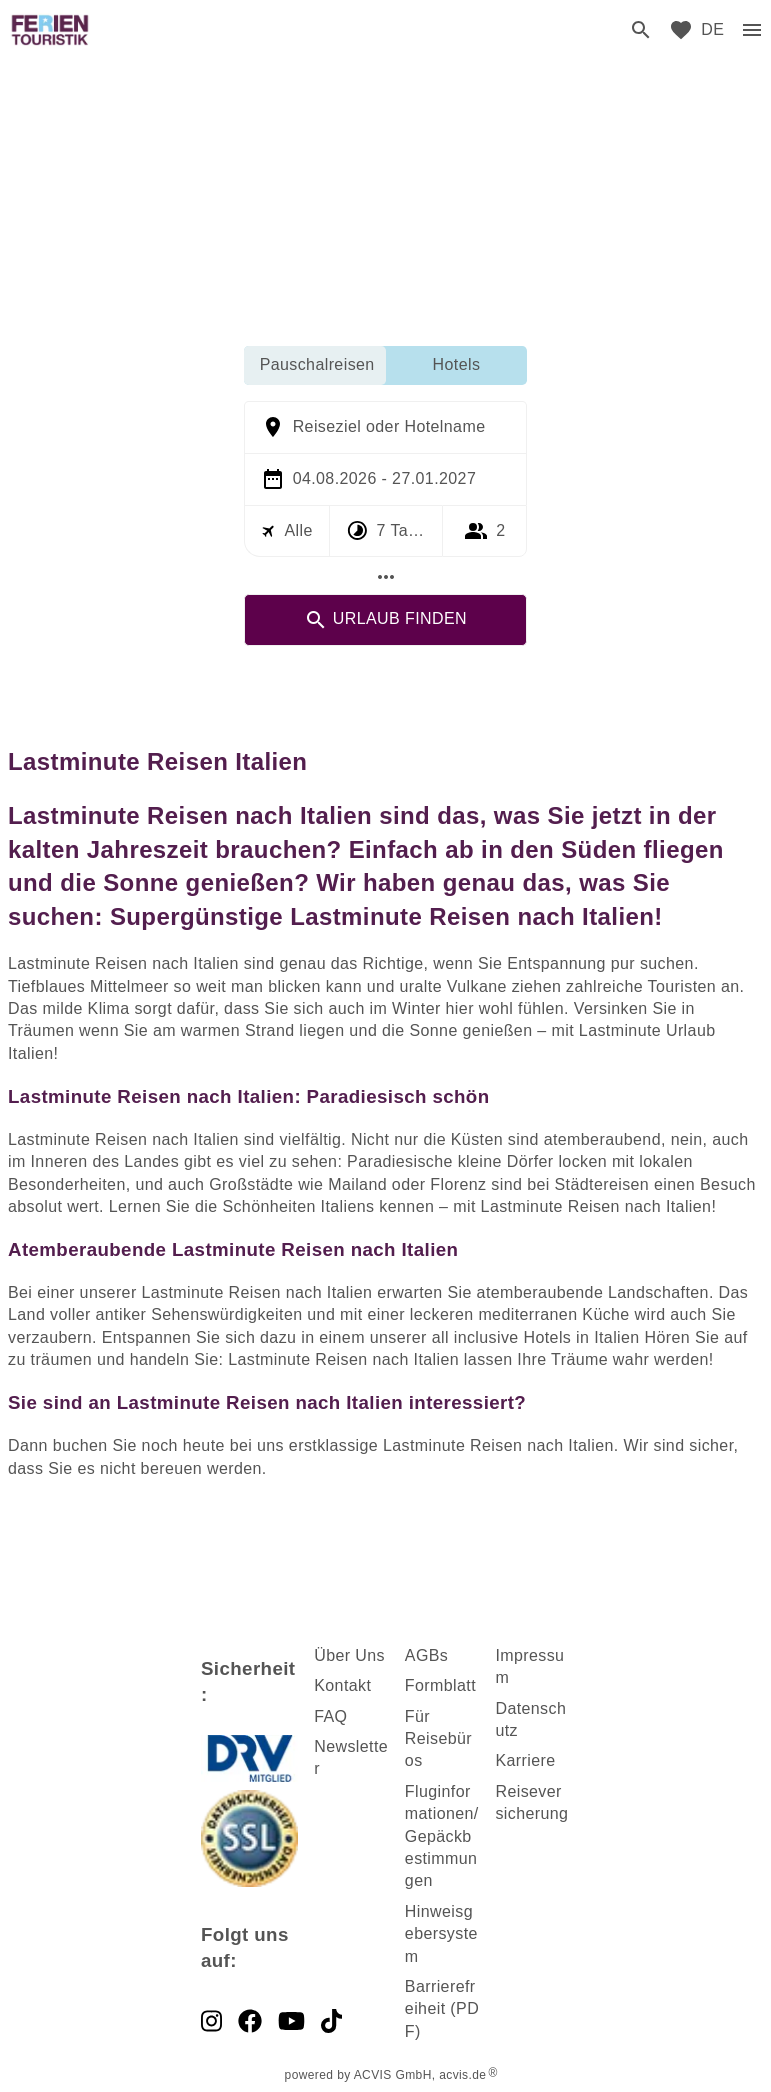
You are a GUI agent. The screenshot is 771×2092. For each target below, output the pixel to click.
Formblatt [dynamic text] (440, 1685)
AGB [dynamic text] (422, 1655)
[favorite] (681, 30)
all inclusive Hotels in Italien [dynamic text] (536, 1337)
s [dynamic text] (444, 1655)
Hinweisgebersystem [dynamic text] (441, 1934)
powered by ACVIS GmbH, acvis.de (386, 2075)
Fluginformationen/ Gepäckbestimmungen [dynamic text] (442, 1836)
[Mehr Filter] (386, 577)
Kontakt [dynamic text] (342, 1685)
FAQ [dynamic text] (330, 1716)
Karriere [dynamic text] (525, 1760)
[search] (641, 30)
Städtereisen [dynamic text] (602, 1184)
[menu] (712, 30)
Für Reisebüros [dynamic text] (438, 1739)
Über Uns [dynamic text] (349, 1655)
